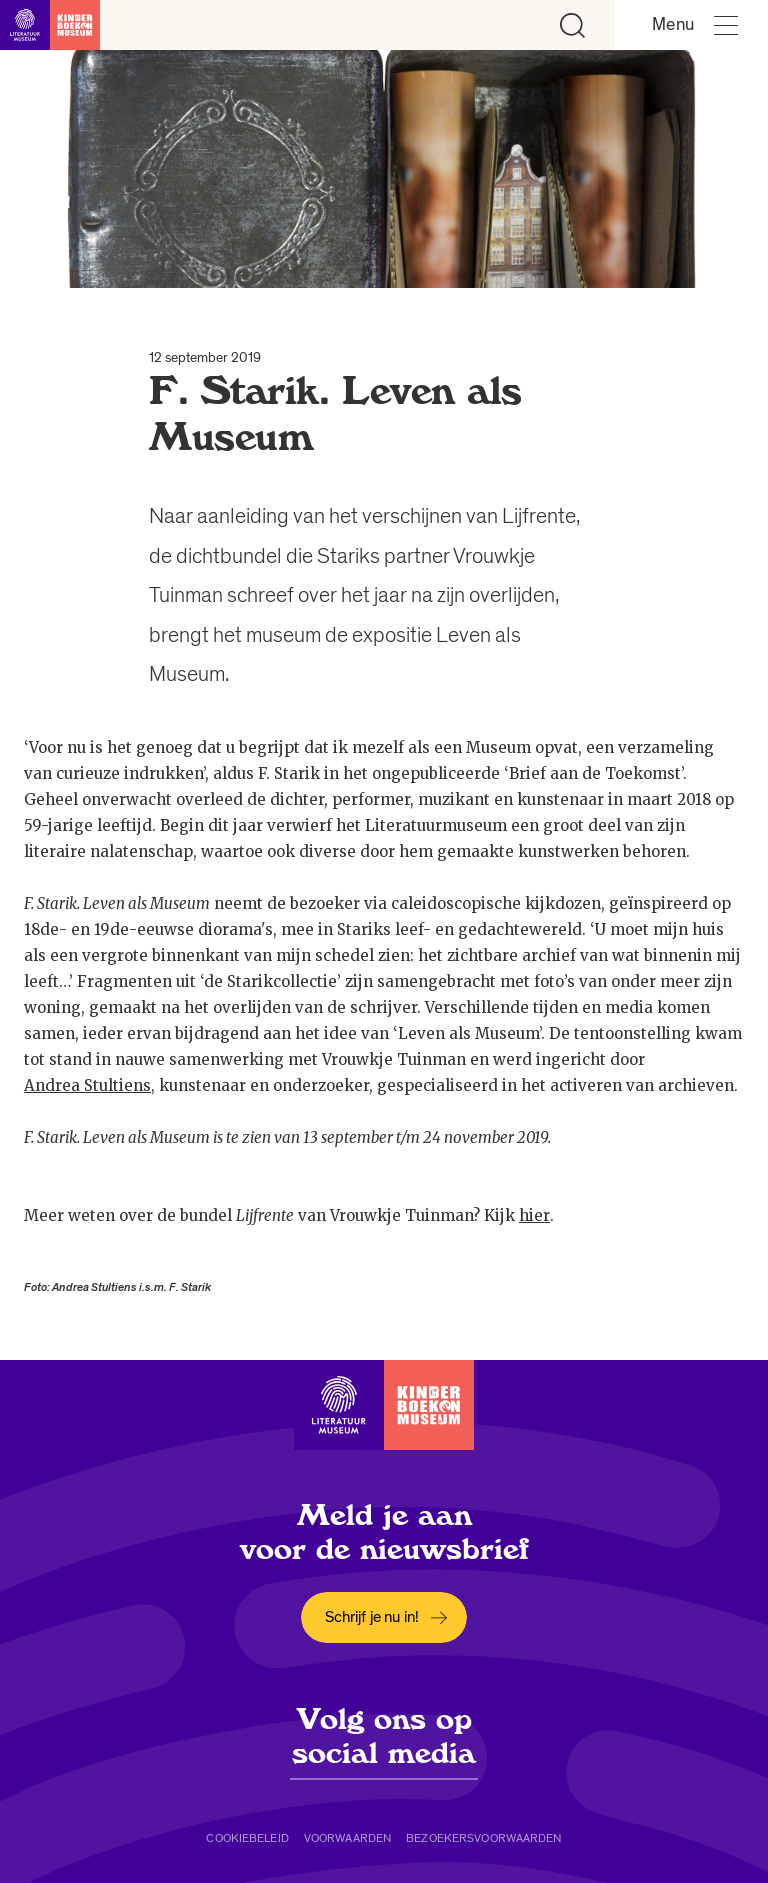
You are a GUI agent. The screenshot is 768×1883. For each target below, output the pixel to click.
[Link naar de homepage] (50, 25)
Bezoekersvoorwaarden (483, 1838)
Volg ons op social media (384, 1736)
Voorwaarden (347, 1838)
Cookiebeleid (247, 1838)
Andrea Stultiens (87, 1085)
